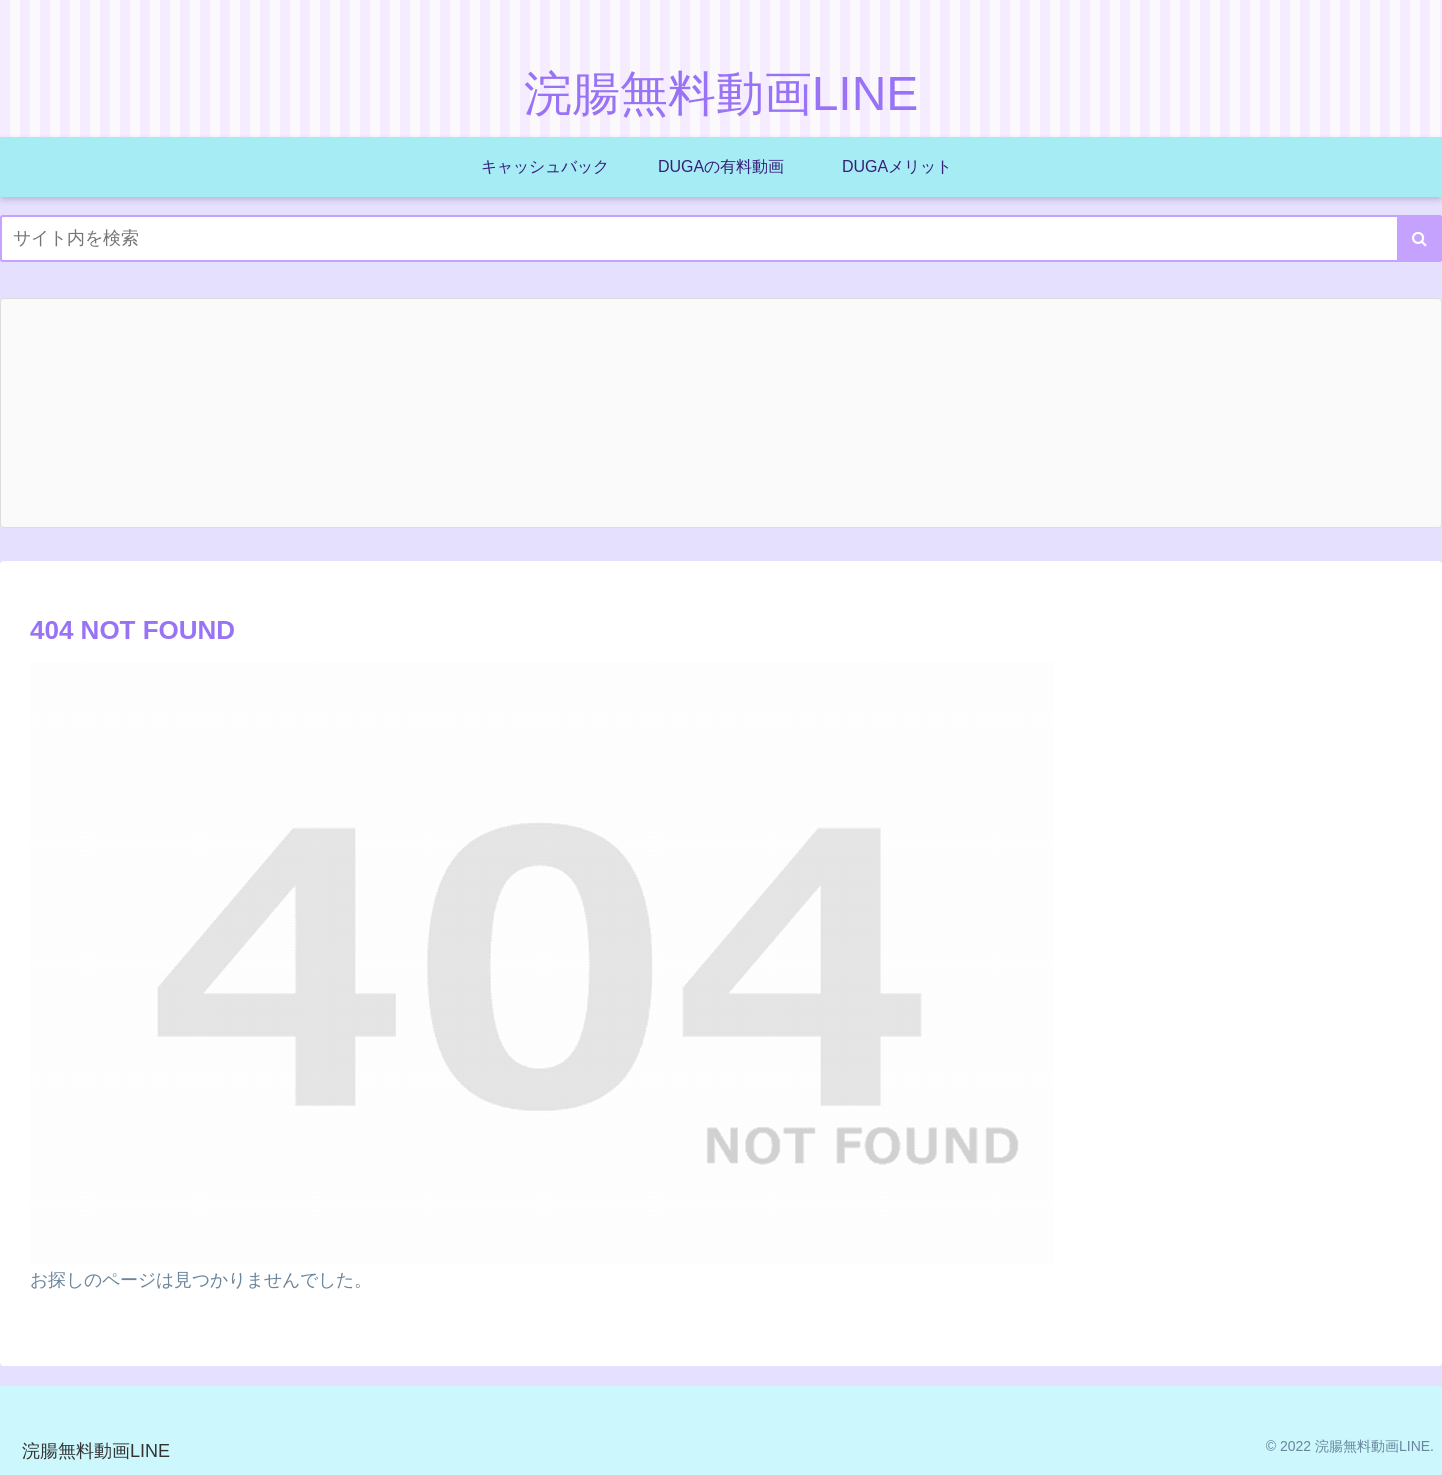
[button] (1419, 238)
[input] (721, 238)
